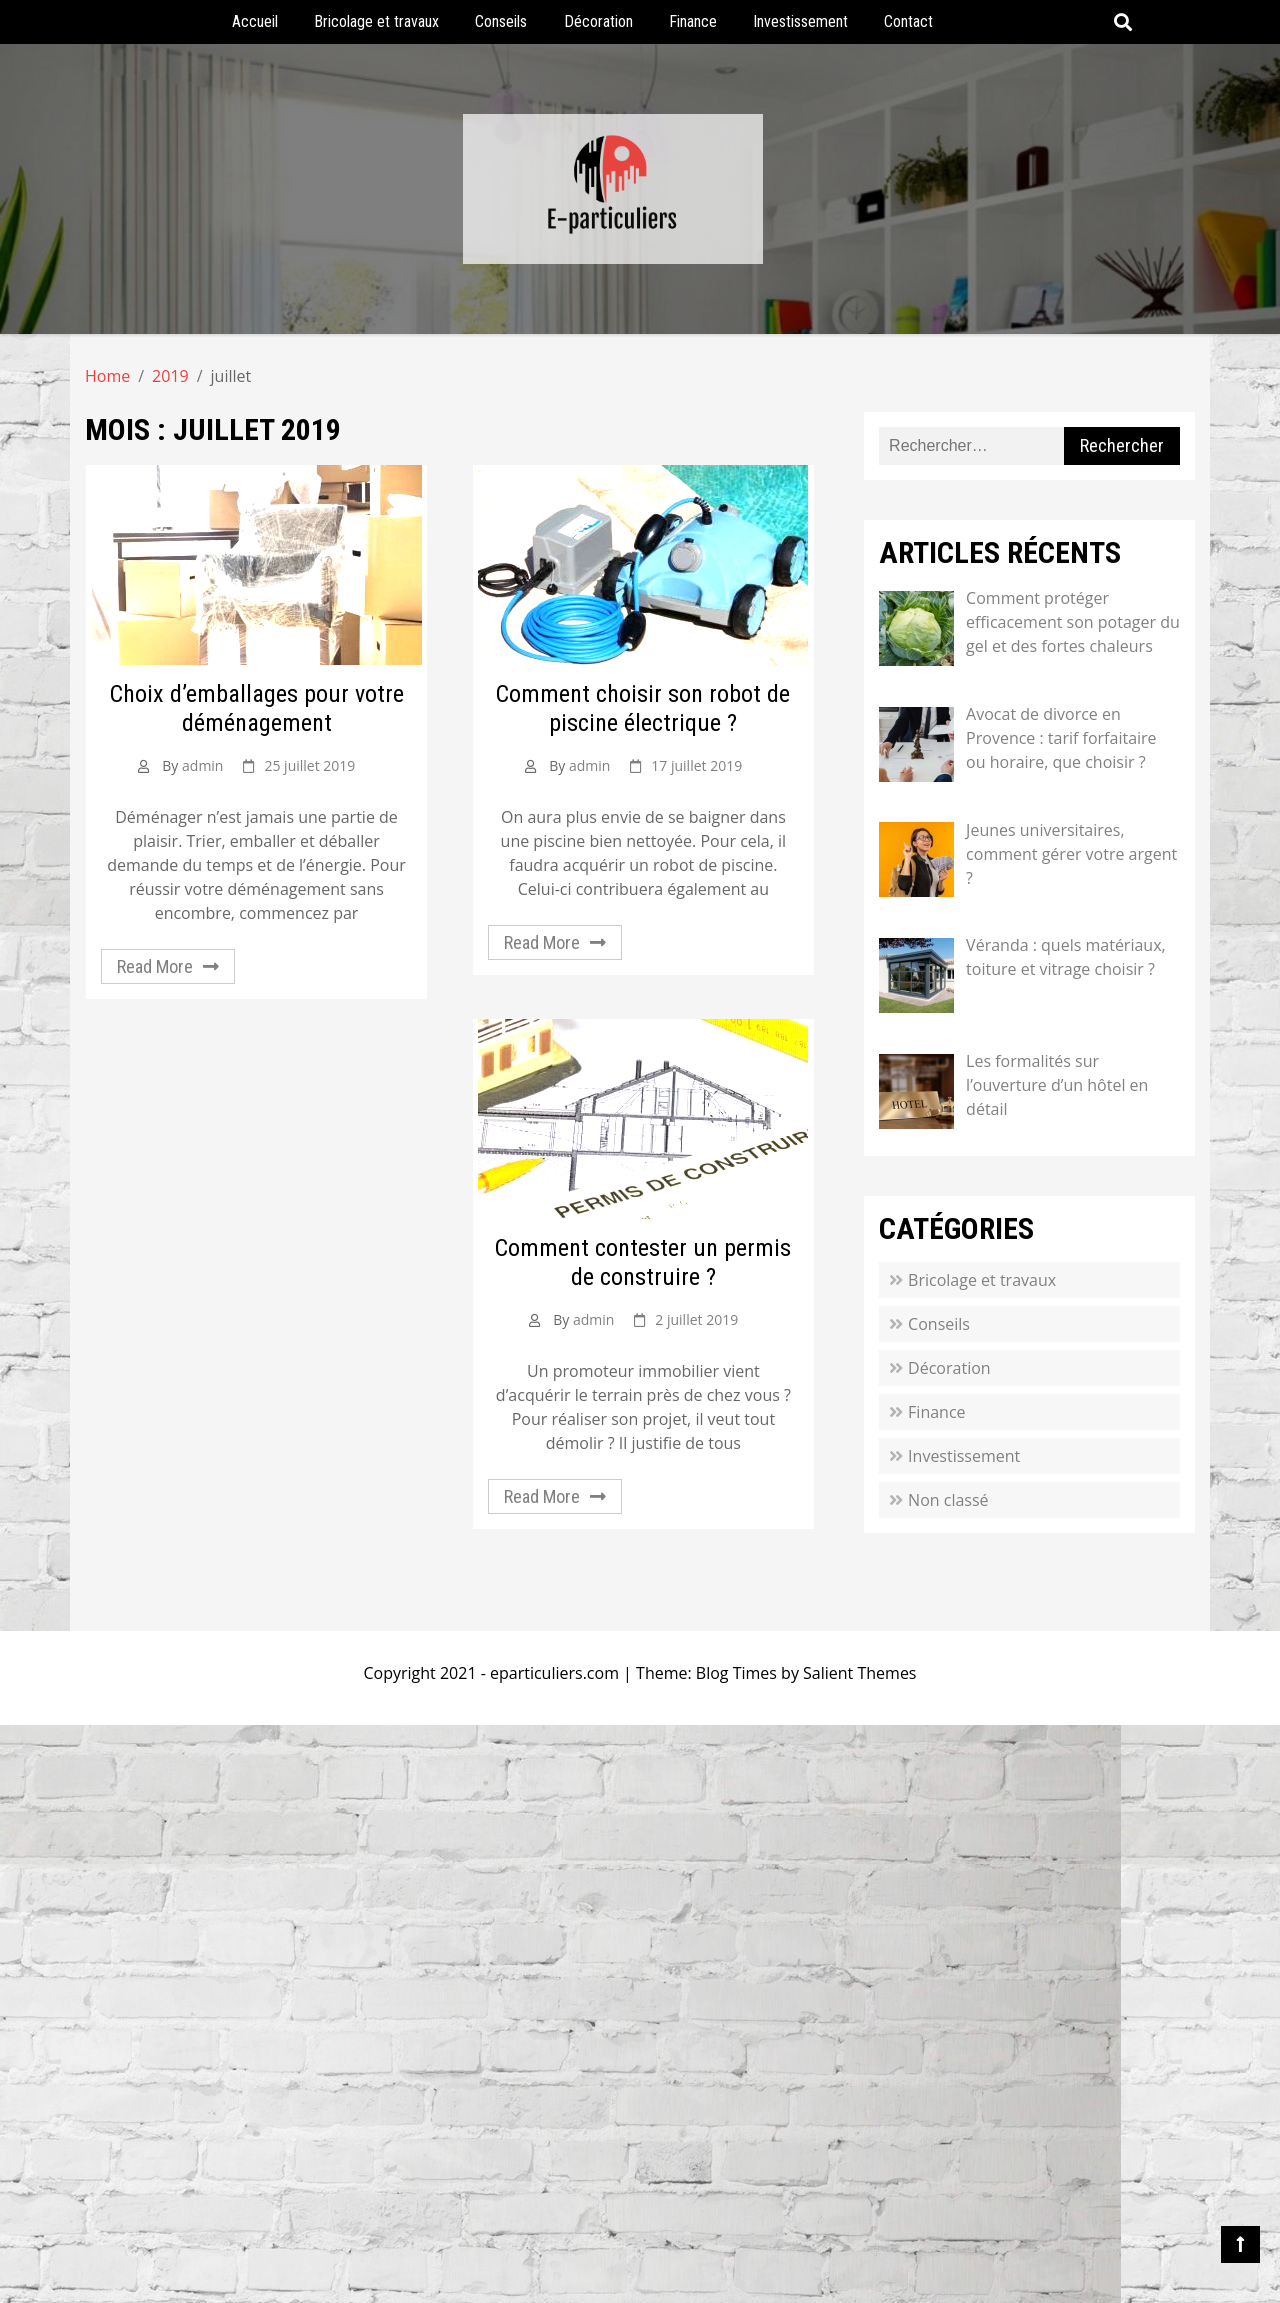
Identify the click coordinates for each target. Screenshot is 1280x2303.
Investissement (800, 21)
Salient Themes (859, 1673)
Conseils (501, 21)
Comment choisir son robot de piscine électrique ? (643, 708)
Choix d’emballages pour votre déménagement (257, 708)
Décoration (598, 21)
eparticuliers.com (554, 1673)
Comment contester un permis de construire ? (643, 1262)
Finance (693, 21)
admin (202, 765)
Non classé (948, 1500)
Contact (908, 21)
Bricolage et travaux (376, 21)
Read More (155, 966)
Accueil (255, 21)
